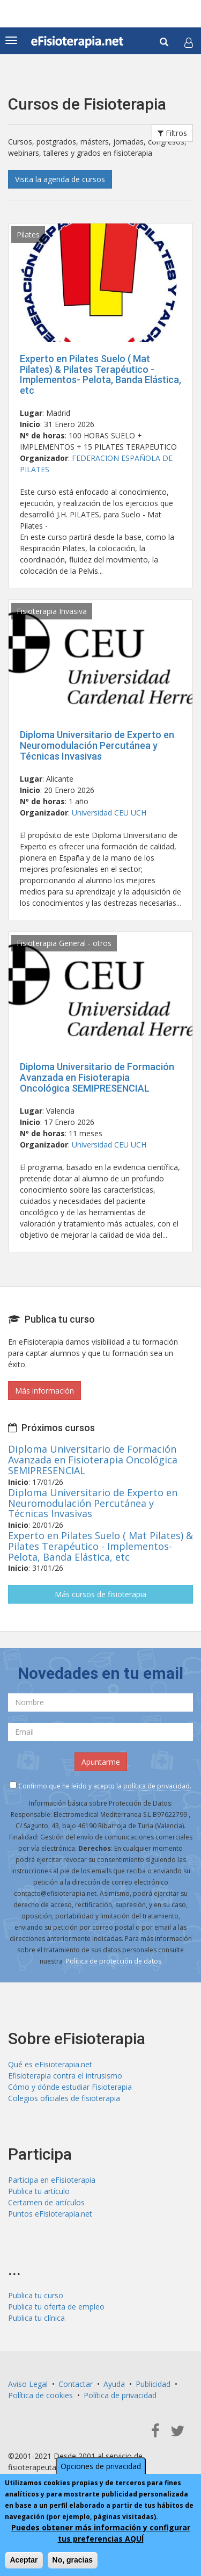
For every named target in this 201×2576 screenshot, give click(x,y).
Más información (44, 1391)
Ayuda (114, 2384)
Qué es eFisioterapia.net (50, 2064)
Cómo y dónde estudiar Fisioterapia (70, 2087)
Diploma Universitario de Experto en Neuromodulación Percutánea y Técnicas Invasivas (97, 745)
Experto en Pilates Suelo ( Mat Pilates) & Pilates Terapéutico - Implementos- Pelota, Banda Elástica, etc (100, 374)
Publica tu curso (35, 2295)
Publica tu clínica (36, 2318)
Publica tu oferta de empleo (56, 2306)
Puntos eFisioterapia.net (50, 2214)
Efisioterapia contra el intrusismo (65, 2075)
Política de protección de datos (113, 1961)
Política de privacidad (120, 2395)
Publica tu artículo (39, 2191)
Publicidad (153, 2384)
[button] (188, 42)
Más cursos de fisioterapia (100, 1594)
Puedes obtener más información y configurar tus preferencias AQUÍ (100, 2535)
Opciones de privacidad (101, 2469)
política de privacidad (156, 1786)
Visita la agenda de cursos (60, 179)
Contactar (75, 2384)
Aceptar (24, 2562)
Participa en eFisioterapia (51, 2180)
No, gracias (73, 2562)
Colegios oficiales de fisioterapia (64, 2098)
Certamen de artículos (46, 2202)
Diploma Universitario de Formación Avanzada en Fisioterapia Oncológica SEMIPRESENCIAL (97, 1077)
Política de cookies (40, 2395)
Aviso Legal (28, 2384)
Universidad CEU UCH (109, 812)
